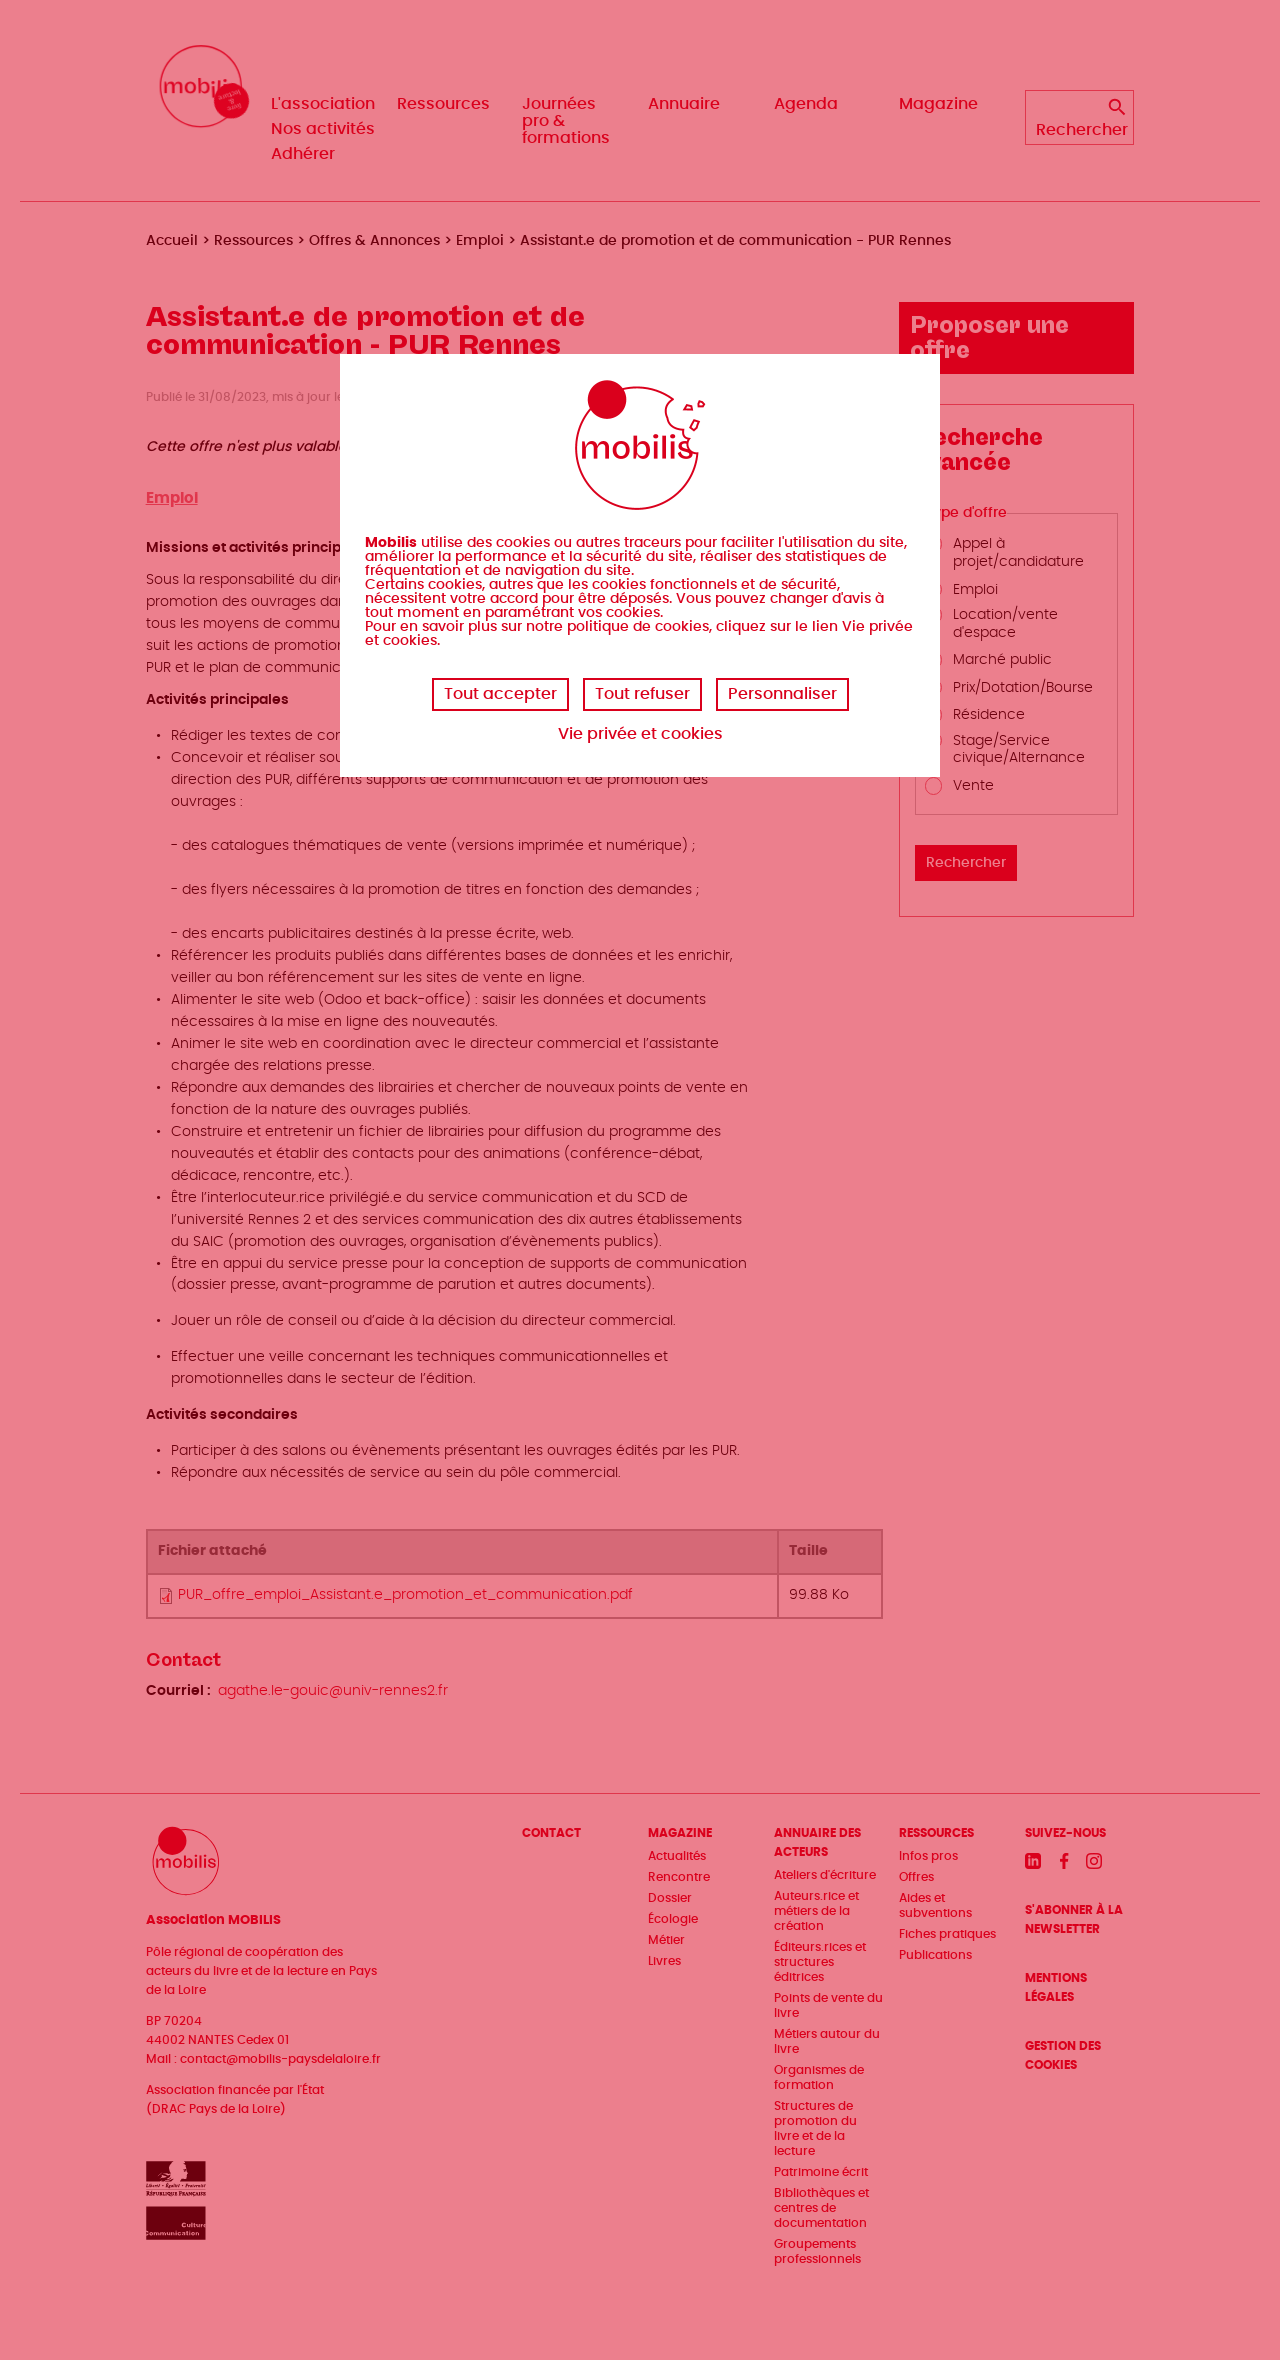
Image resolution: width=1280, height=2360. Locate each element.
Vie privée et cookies (640, 734)
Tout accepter (500, 694)
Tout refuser (642, 694)
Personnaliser (782, 694)
